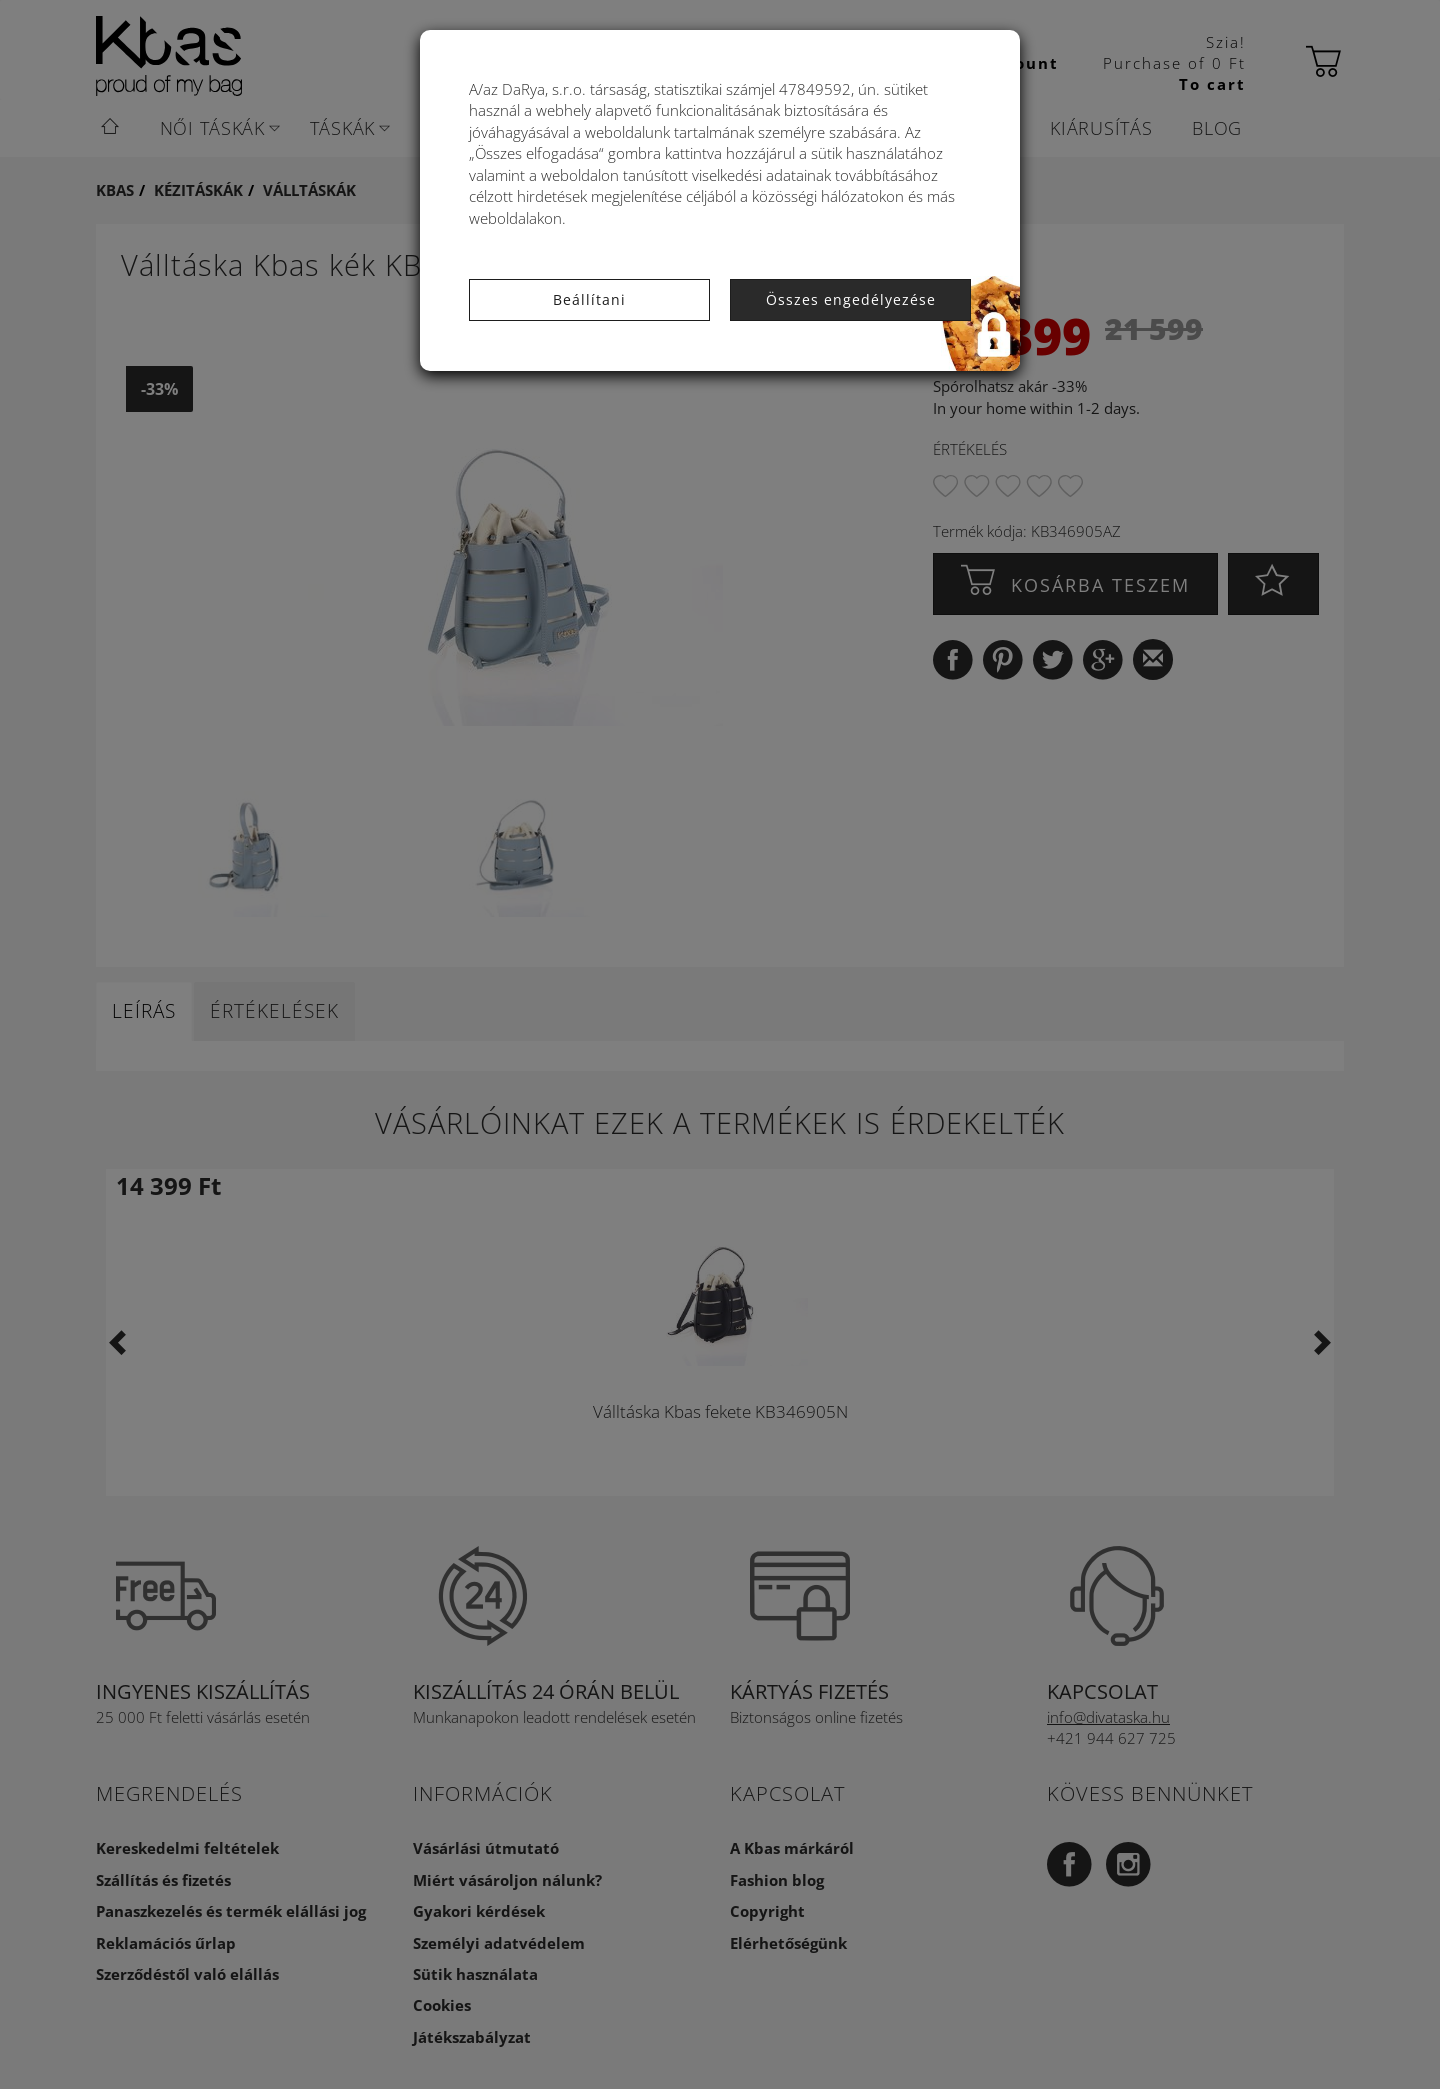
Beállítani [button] (589, 299)
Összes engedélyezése (851, 299)
